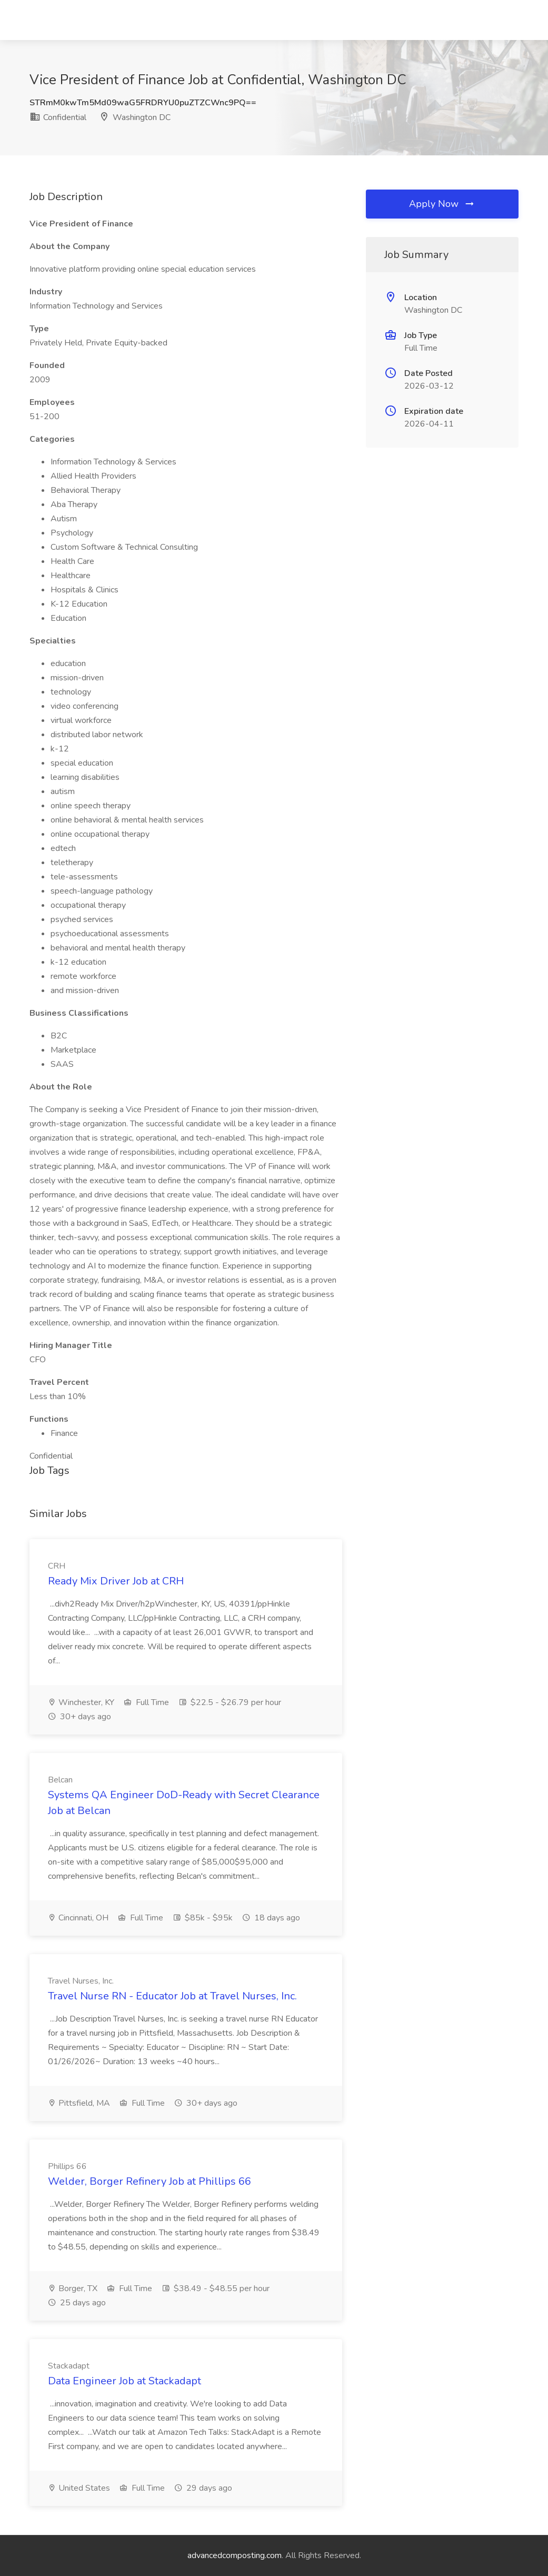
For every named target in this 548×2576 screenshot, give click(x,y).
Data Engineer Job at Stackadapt (124, 2381)
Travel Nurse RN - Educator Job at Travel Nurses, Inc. (172, 1996)
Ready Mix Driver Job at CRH (116, 1581)
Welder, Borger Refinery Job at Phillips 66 (149, 2181)
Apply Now (442, 203)
